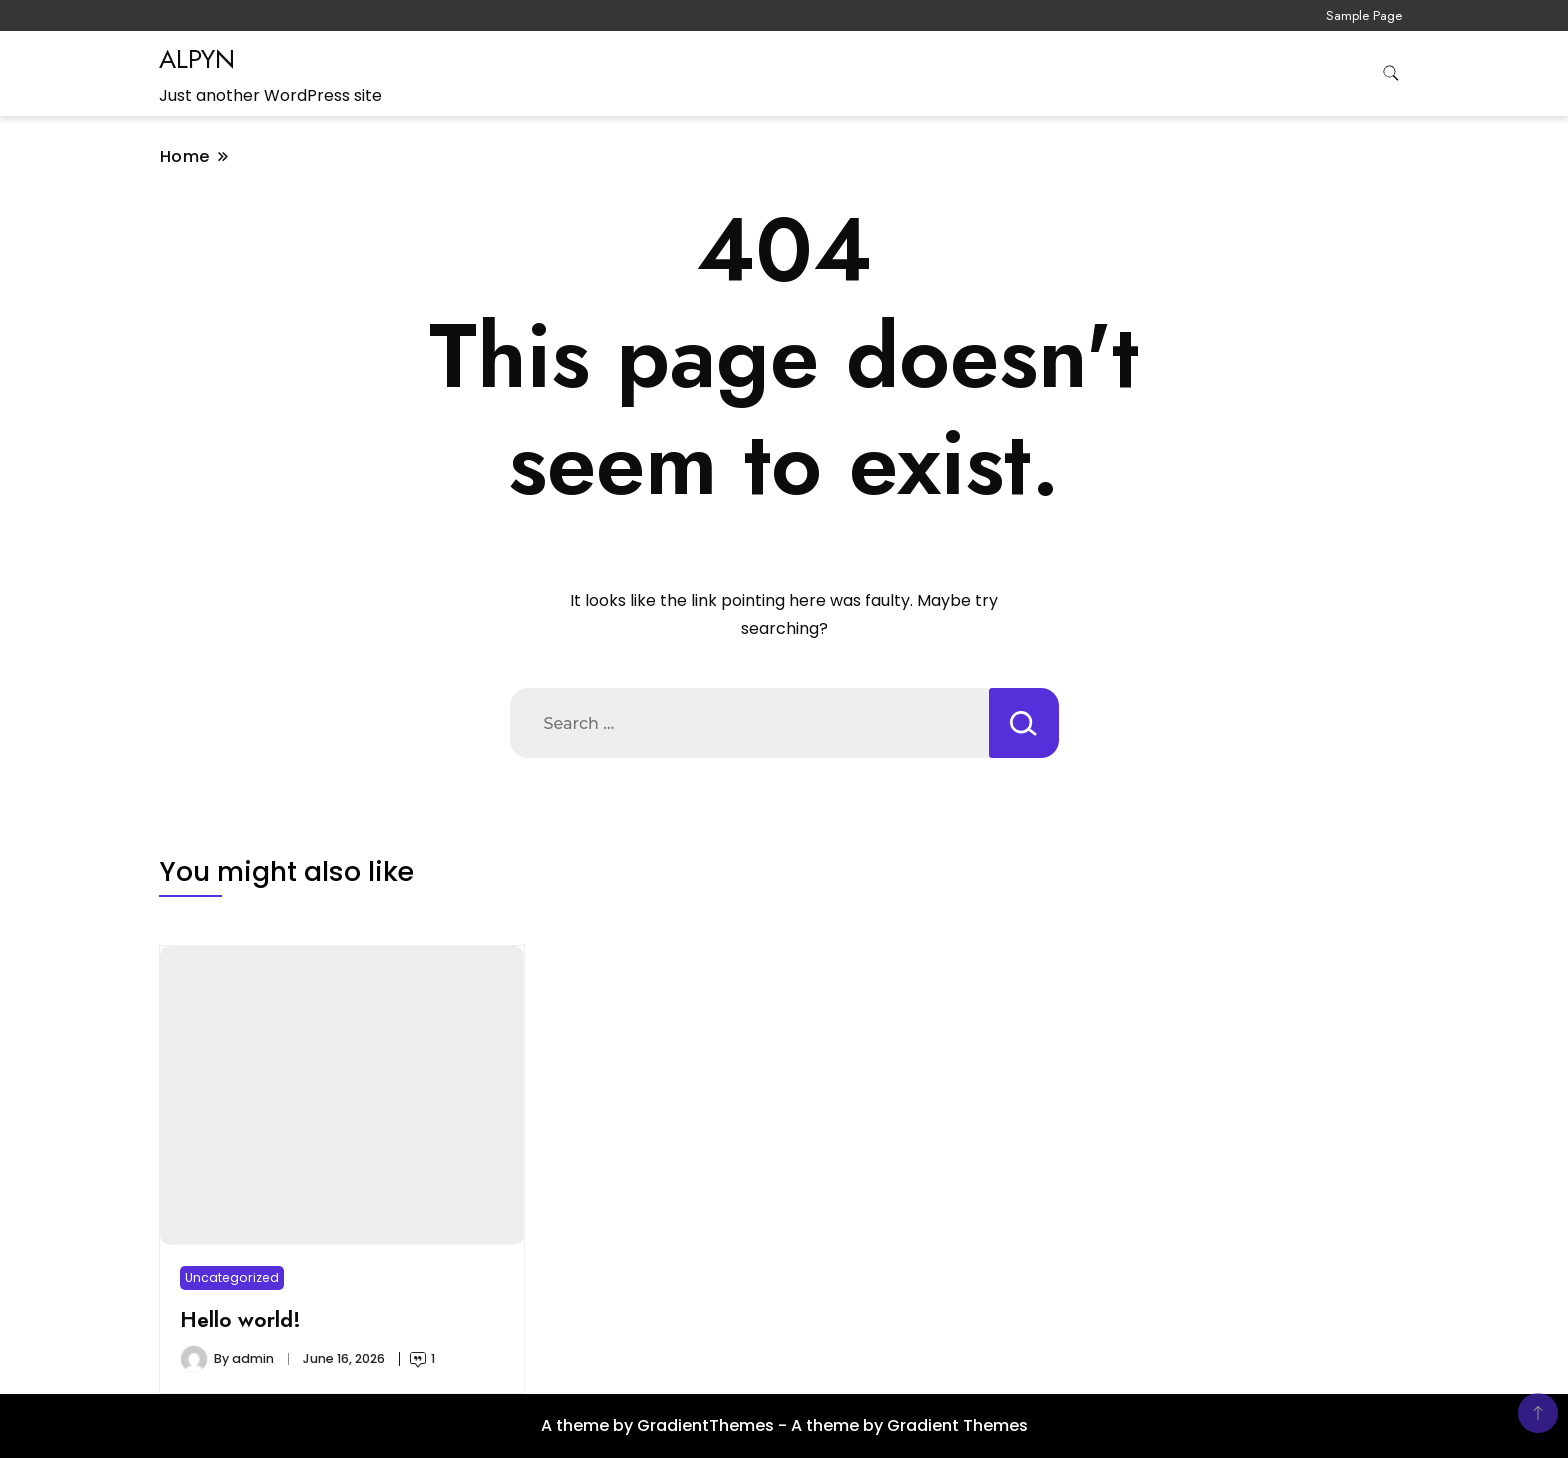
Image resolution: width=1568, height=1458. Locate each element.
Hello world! (240, 1319)
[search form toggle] (1391, 73)
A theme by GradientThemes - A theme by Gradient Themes (784, 1425)
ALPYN (197, 59)
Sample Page (1364, 15)
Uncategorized (232, 1277)
